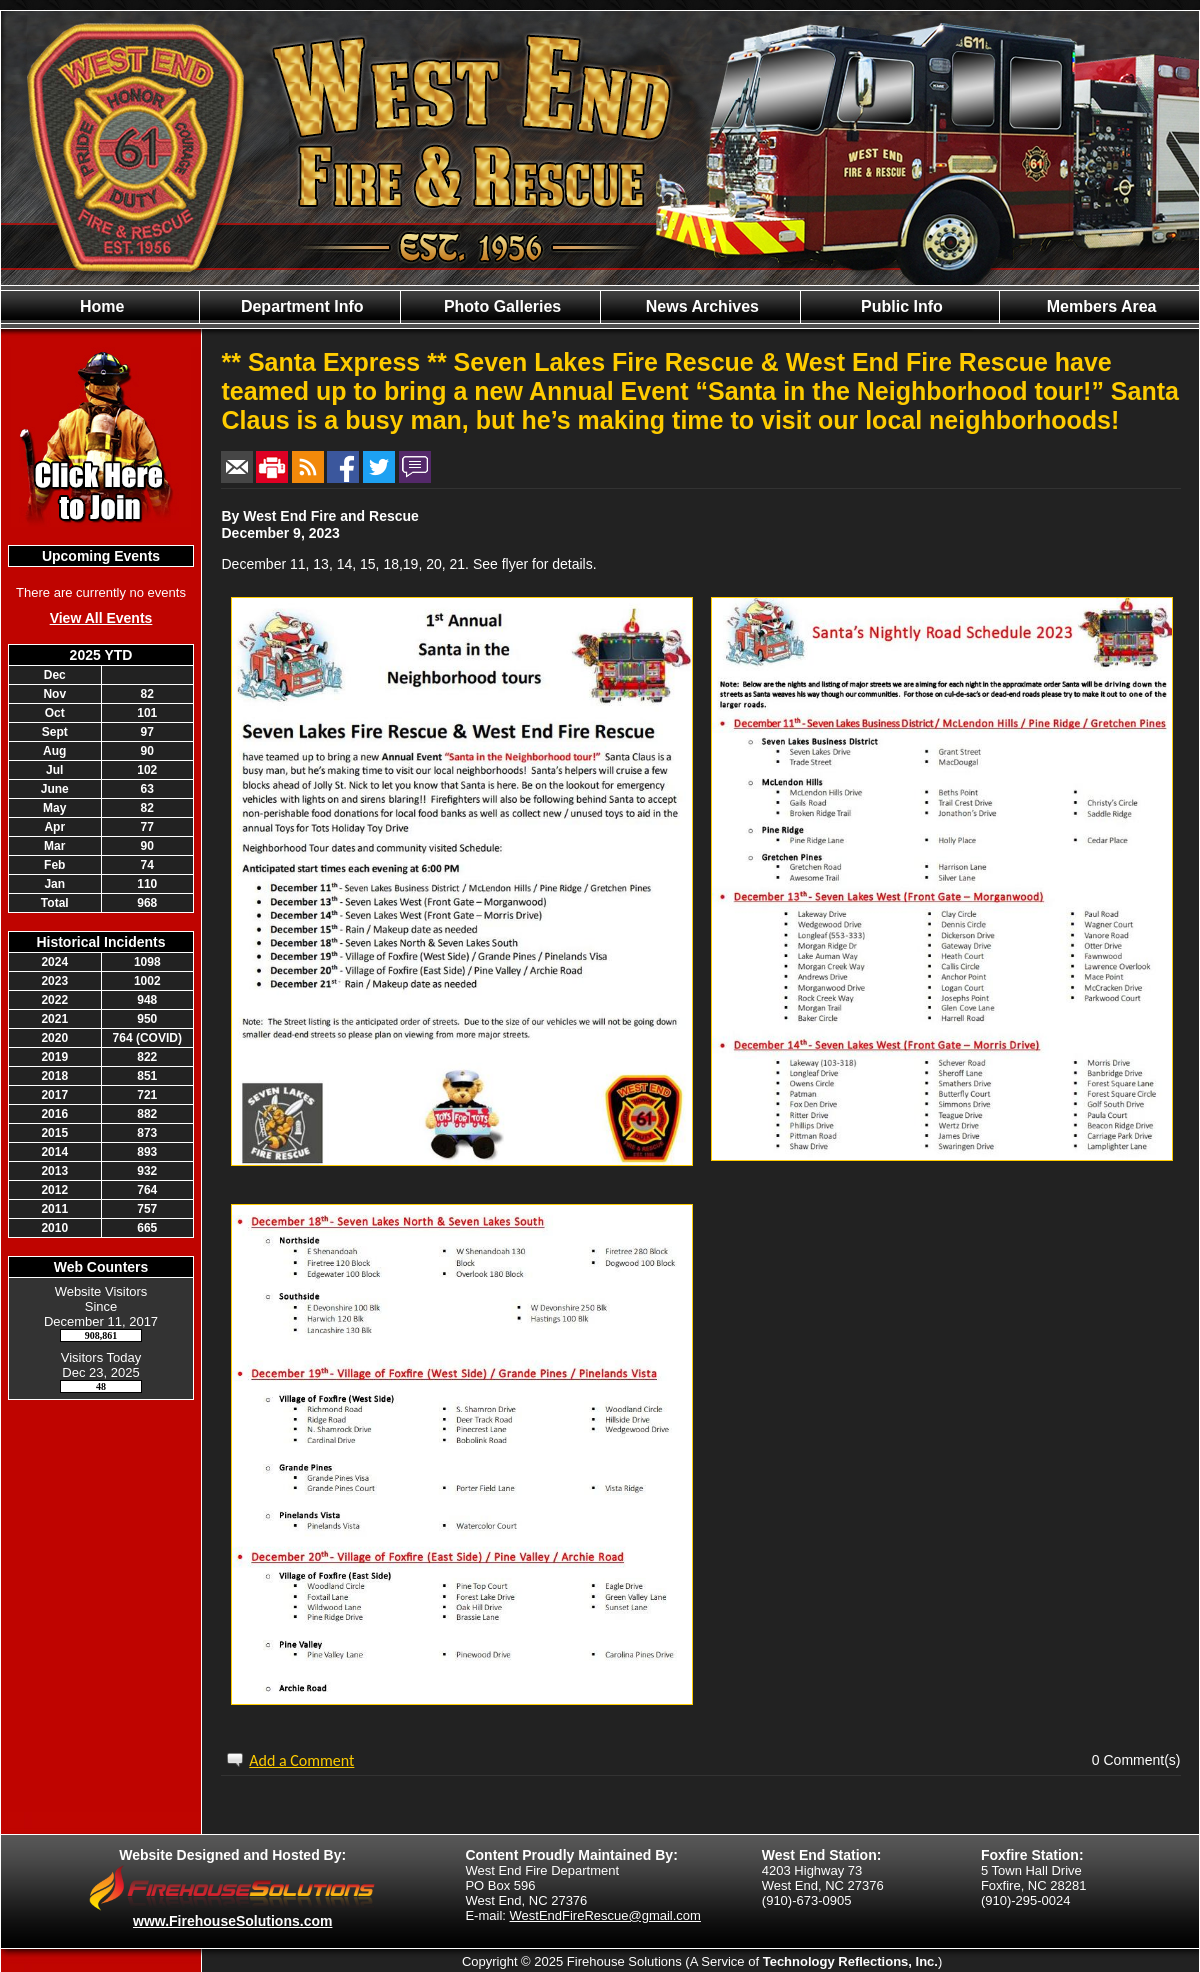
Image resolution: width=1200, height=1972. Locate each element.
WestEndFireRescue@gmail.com (605, 1915)
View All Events (101, 618)
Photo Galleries (500, 306)
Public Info (900, 306)
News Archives (700, 306)
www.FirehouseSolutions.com (232, 1921)
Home (100, 306)
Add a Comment (301, 1760)
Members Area (1099, 306)
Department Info (299, 306)
